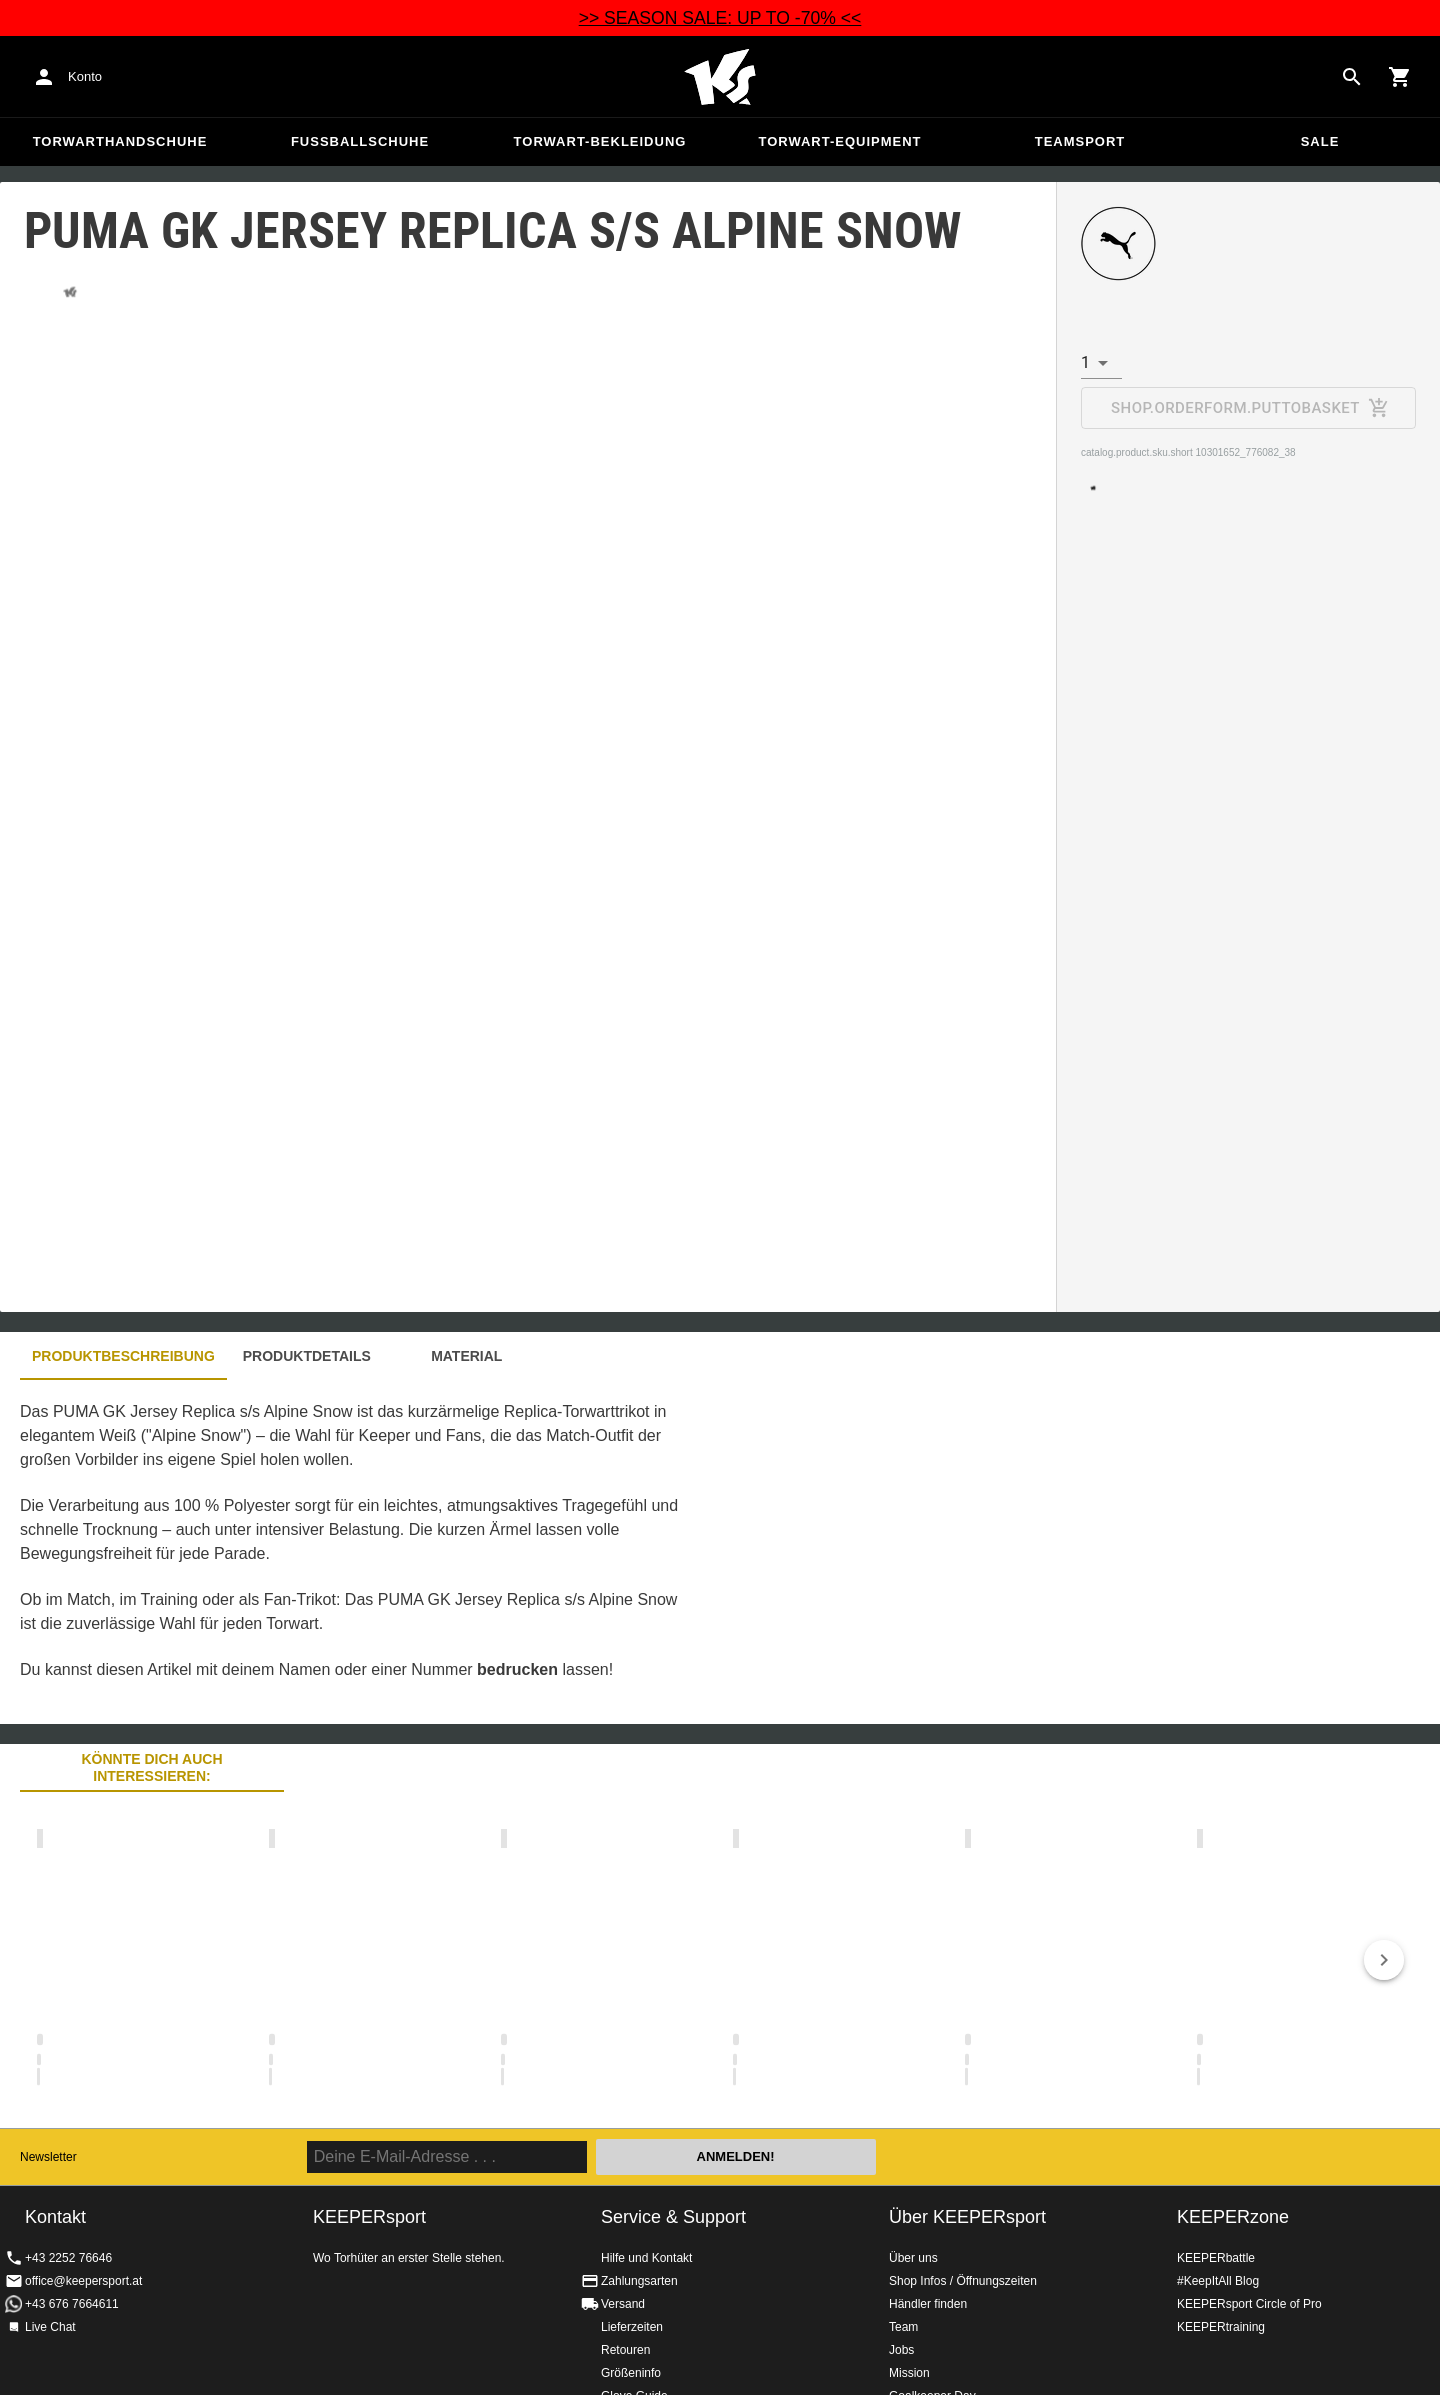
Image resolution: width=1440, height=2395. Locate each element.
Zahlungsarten (639, 2281)
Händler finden (928, 2304)
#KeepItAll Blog (1218, 2281)
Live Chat (50, 2327)
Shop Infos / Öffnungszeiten (963, 2281)
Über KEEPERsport (967, 2217)
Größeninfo (631, 2373)
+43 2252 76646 (68, 2258)
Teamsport (1080, 141)
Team (903, 2327)
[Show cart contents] (1400, 77)
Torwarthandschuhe (120, 141)
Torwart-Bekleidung (600, 141)
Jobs (901, 2350)
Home (720, 77)
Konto (85, 76)
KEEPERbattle (1216, 2258)
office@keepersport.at (83, 2281)
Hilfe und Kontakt (646, 2258)
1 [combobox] (1085, 362)
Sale (1320, 141)
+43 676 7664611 (72, 2304)
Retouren (625, 2350)
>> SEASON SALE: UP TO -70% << (720, 18)
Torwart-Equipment (839, 141)
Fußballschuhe (360, 141)
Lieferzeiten (632, 2327)
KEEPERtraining (1221, 2327)
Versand (623, 2304)
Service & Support (673, 2217)
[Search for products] (1352, 77)
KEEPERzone (1233, 2217)
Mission (909, 2373)
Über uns (913, 2258)
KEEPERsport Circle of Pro (1249, 2304)
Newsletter (48, 2157)
